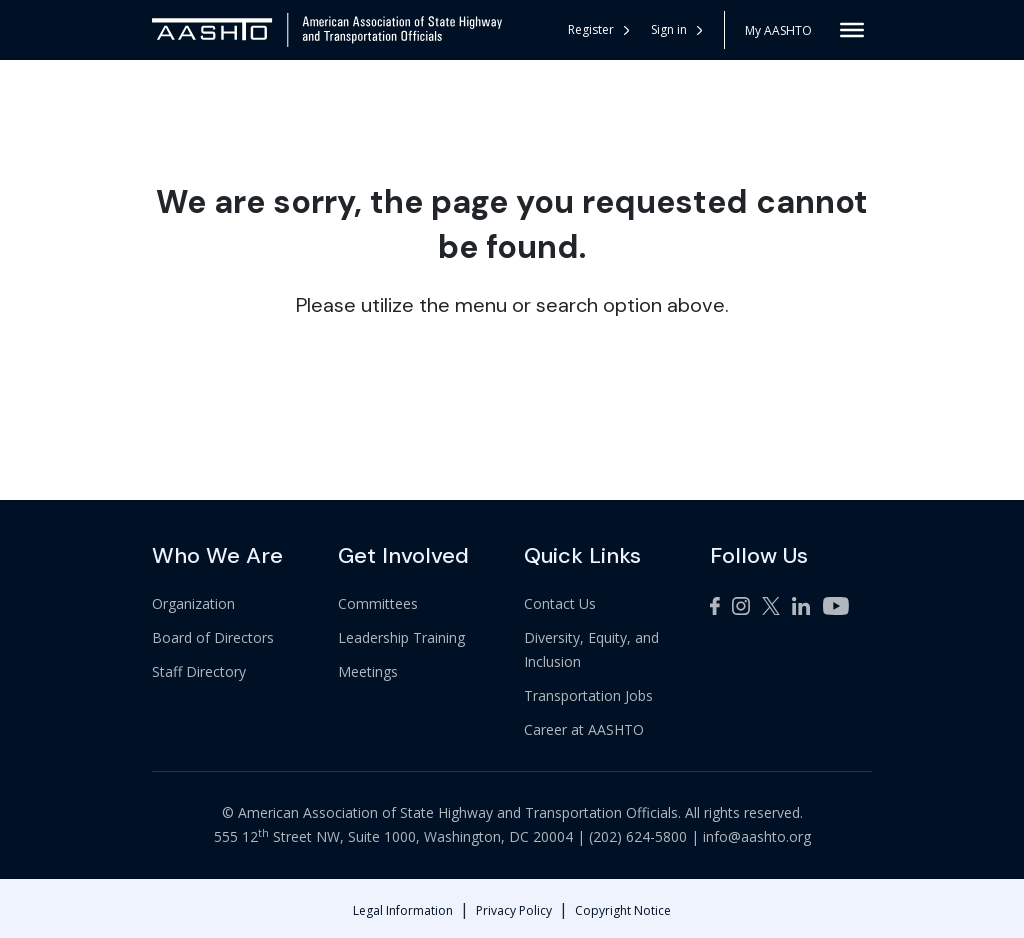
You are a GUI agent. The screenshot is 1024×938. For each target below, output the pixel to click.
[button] (677, 30)
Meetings (368, 671)
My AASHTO (778, 30)
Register (598, 29)
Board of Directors (213, 637)
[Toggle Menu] (852, 30)
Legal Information (403, 910)
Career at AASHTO (584, 729)
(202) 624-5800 (638, 836)
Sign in (676, 29)
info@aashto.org (757, 836)
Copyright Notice (623, 910)
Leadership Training (401, 637)
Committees (378, 603)
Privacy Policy (514, 910)
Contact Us (560, 603)
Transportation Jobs (588, 695)
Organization (193, 603)
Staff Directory (199, 671)
